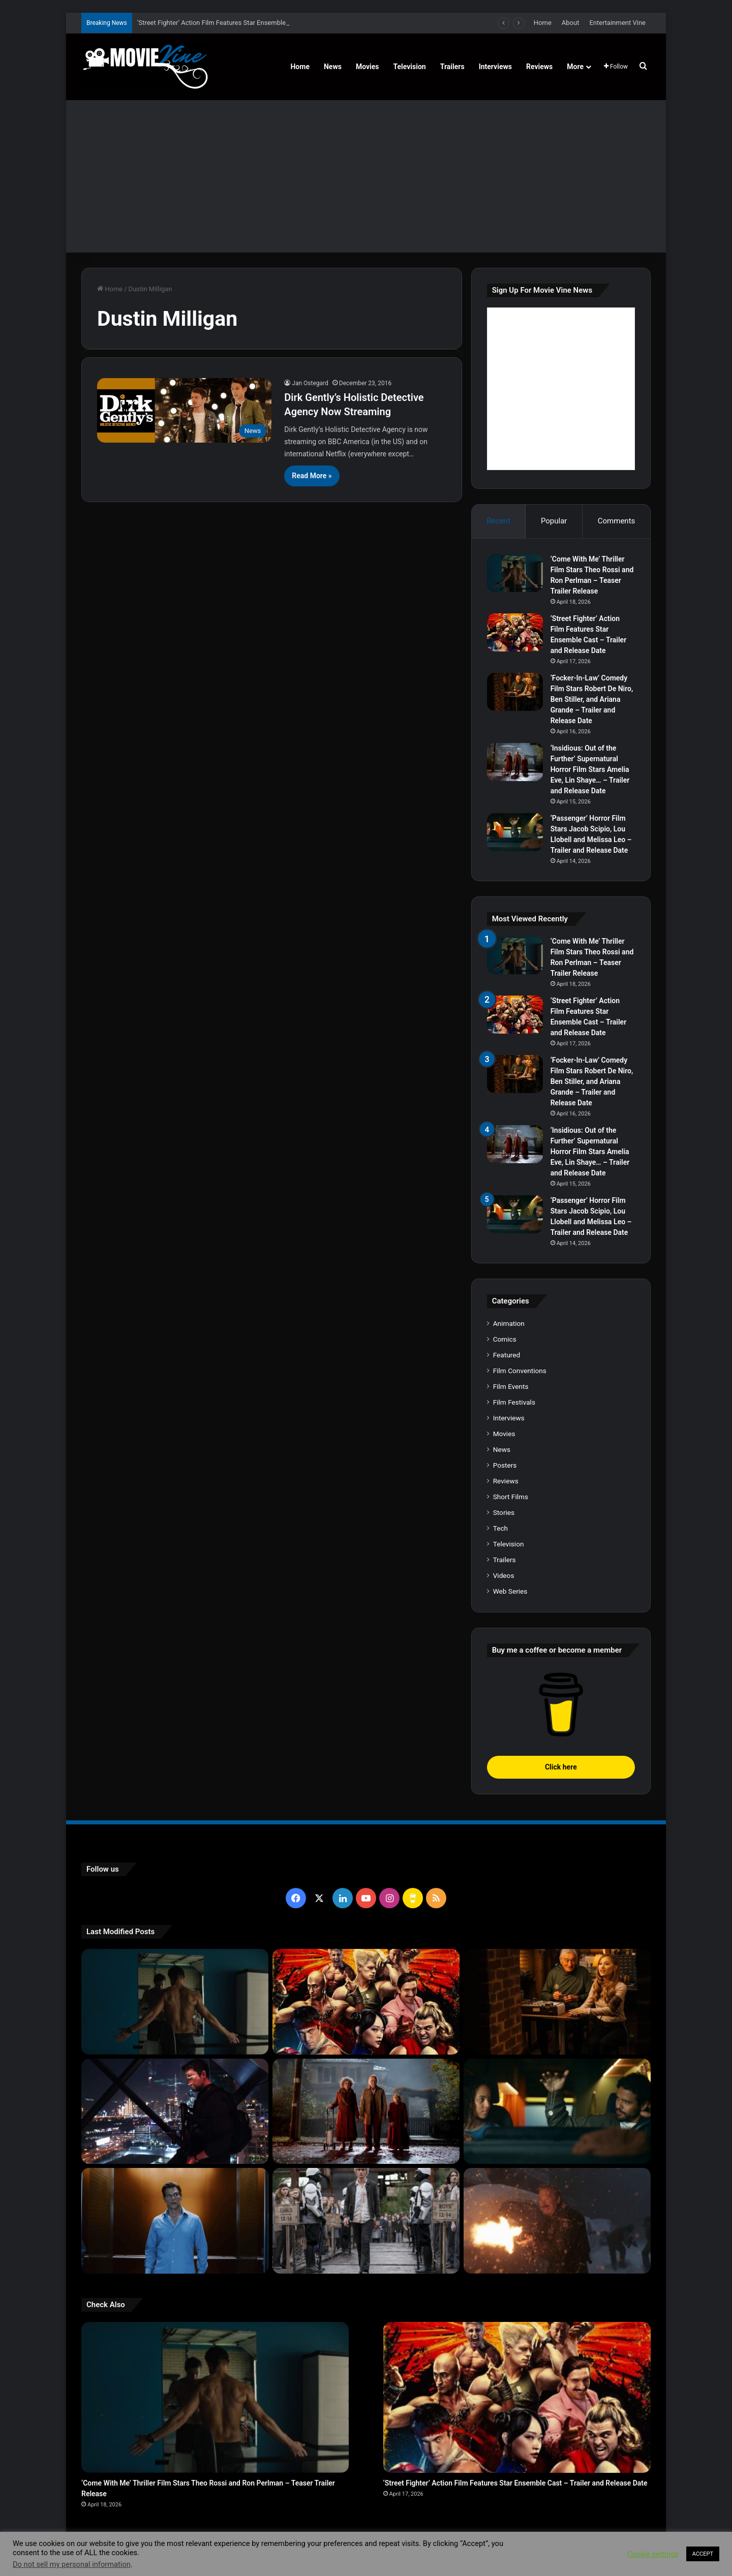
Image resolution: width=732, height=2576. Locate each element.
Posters (505, 1465)
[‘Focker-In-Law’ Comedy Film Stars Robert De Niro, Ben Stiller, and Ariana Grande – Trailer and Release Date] (515, 692)
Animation (509, 1323)
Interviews (495, 67)
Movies (367, 67)
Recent (498, 520)
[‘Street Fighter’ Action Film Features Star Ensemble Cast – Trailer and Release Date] (515, 632)
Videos (503, 1575)
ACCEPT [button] (702, 2554)
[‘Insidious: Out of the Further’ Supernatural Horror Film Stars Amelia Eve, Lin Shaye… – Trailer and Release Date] (515, 762)
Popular (554, 520)
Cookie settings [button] (653, 2554)
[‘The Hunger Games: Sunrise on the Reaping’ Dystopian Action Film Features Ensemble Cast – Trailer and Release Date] (366, 2221)
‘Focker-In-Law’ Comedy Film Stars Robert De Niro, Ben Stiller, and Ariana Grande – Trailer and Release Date (592, 699)
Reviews (539, 67)
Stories (503, 1512)
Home (543, 22)
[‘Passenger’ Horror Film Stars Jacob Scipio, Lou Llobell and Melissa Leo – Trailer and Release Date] (515, 832)
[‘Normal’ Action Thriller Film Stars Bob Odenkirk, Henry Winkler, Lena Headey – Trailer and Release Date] (557, 2221)
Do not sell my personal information (72, 2564)
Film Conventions (519, 1371)
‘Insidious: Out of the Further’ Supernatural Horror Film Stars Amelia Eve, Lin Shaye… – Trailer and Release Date (590, 769)
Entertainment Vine (617, 22)
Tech (500, 1528)
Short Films (510, 1497)
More (575, 67)
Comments (616, 520)
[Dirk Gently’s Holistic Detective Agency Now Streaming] (184, 410)
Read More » (311, 476)
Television (409, 67)
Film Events (511, 1386)
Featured (506, 1355)
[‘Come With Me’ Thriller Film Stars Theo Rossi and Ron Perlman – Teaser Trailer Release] (515, 573)
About (571, 22)
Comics (504, 1339)
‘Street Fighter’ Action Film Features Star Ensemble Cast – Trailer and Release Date (515, 2483)
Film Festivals (514, 1402)
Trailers (452, 67)
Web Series (510, 1591)
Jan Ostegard (310, 383)
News (333, 67)
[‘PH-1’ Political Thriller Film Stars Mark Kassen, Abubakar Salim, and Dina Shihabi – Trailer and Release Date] (174, 2221)
